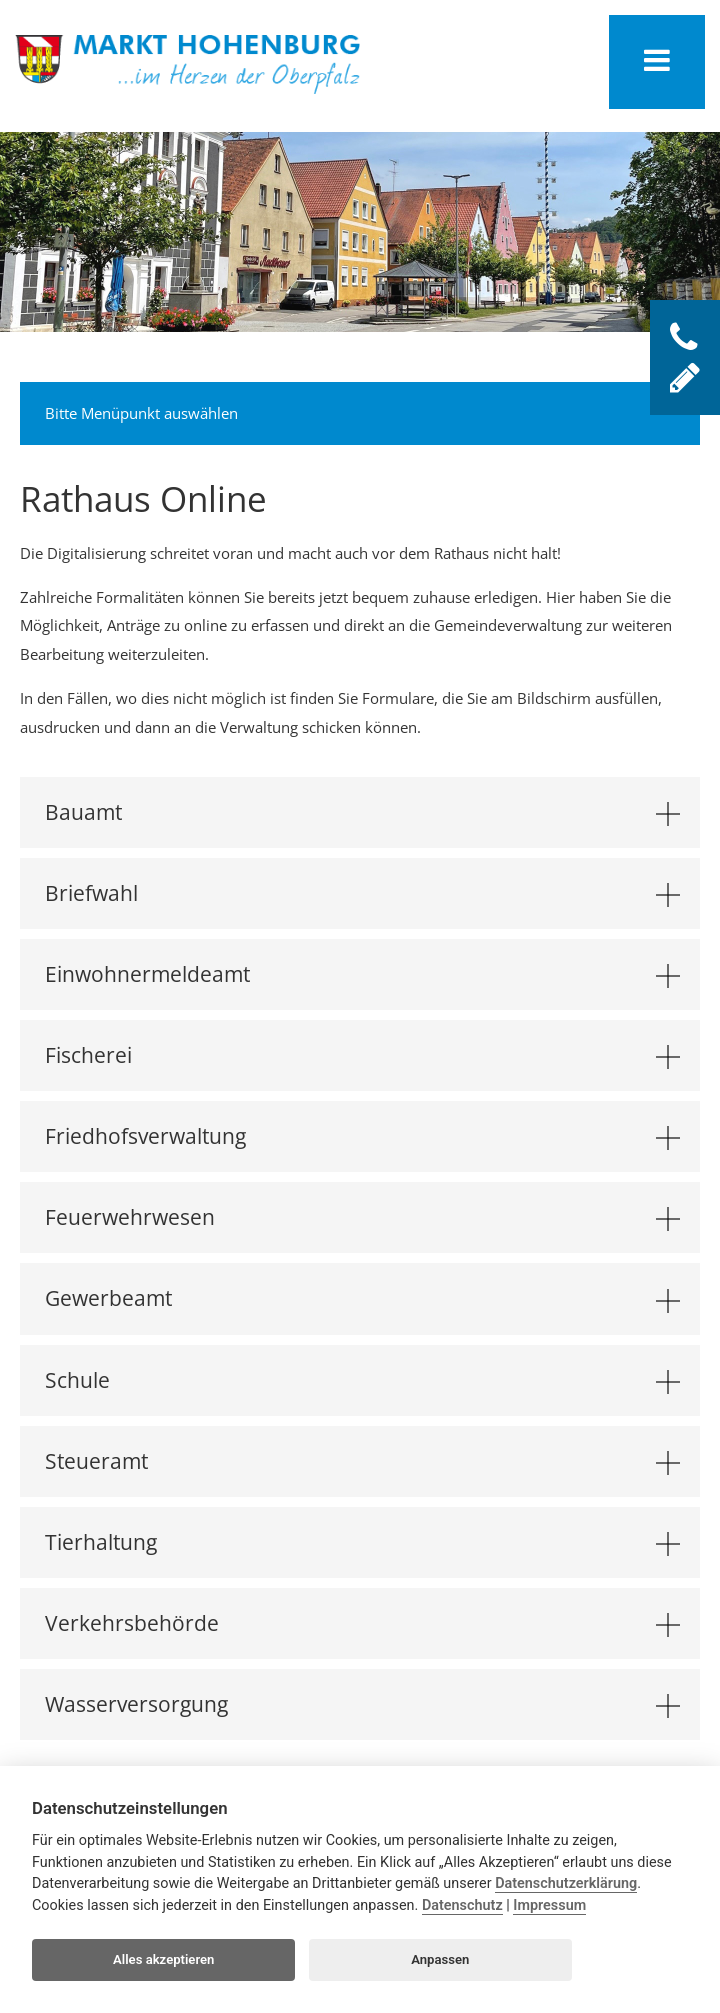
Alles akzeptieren (163, 1959)
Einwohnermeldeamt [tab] (362, 974)
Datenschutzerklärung (566, 1883)
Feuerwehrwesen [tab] (362, 1217)
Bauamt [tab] (362, 812)
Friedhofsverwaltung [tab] (362, 1136)
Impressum (549, 1905)
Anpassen (440, 1959)
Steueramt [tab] (362, 1461)
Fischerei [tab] (362, 1055)
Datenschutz (462, 1905)
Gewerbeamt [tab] (362, 1298)
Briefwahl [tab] (362, 893)
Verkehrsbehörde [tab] (362, 1623)
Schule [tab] (362, 1380)
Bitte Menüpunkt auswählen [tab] (362, 411)
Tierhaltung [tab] (362, 1542)
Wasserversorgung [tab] (362, 1704)
